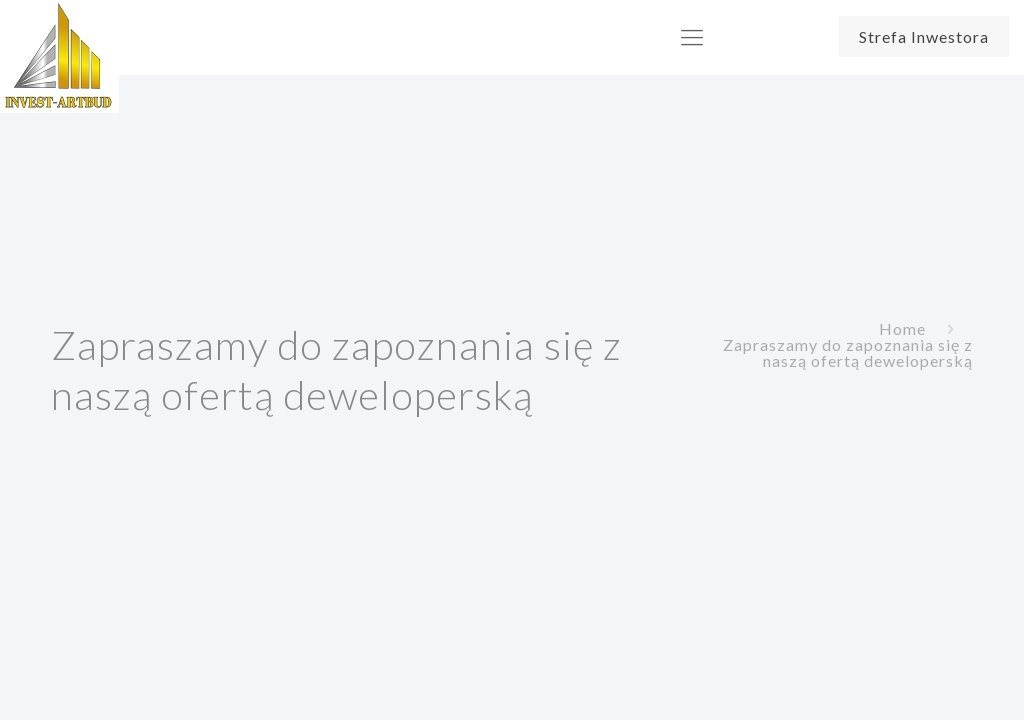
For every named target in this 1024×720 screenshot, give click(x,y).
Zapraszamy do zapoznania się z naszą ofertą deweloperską (848, 352)
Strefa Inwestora (924, 36)
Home (902, 328)
